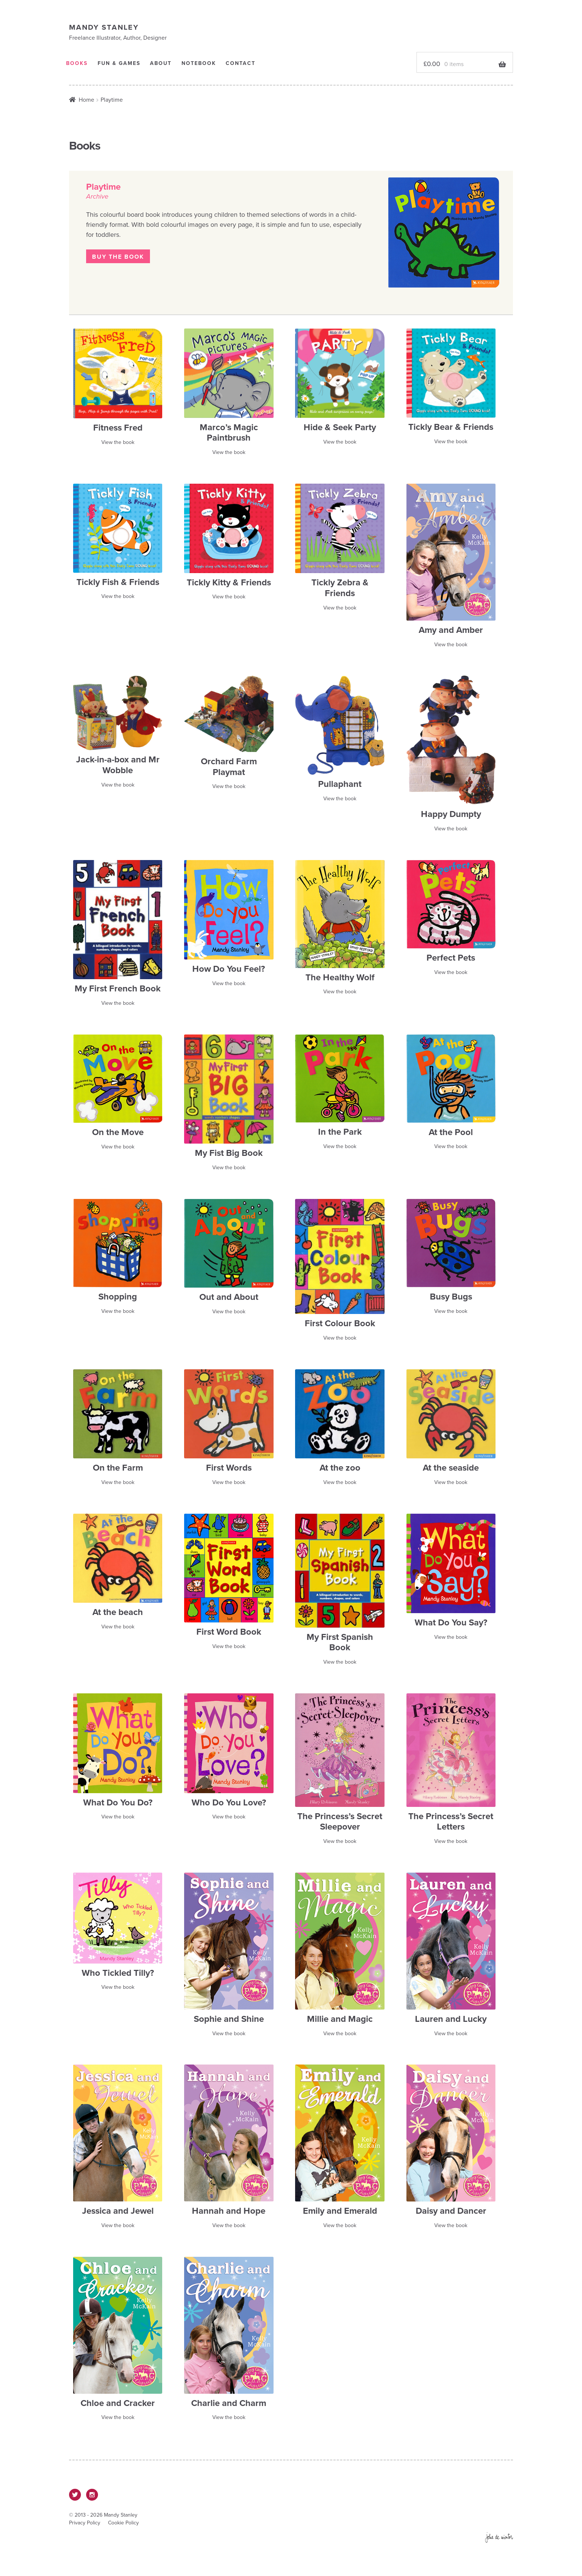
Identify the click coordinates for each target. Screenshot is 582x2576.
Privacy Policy (84, 2524)
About (167, 64)
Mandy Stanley (105, 27)
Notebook (207, 64)
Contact (252, 64)
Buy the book (118, 258)
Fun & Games (122, 64)
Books (78, 64)
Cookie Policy (123, 2524)
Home (86, 101)
